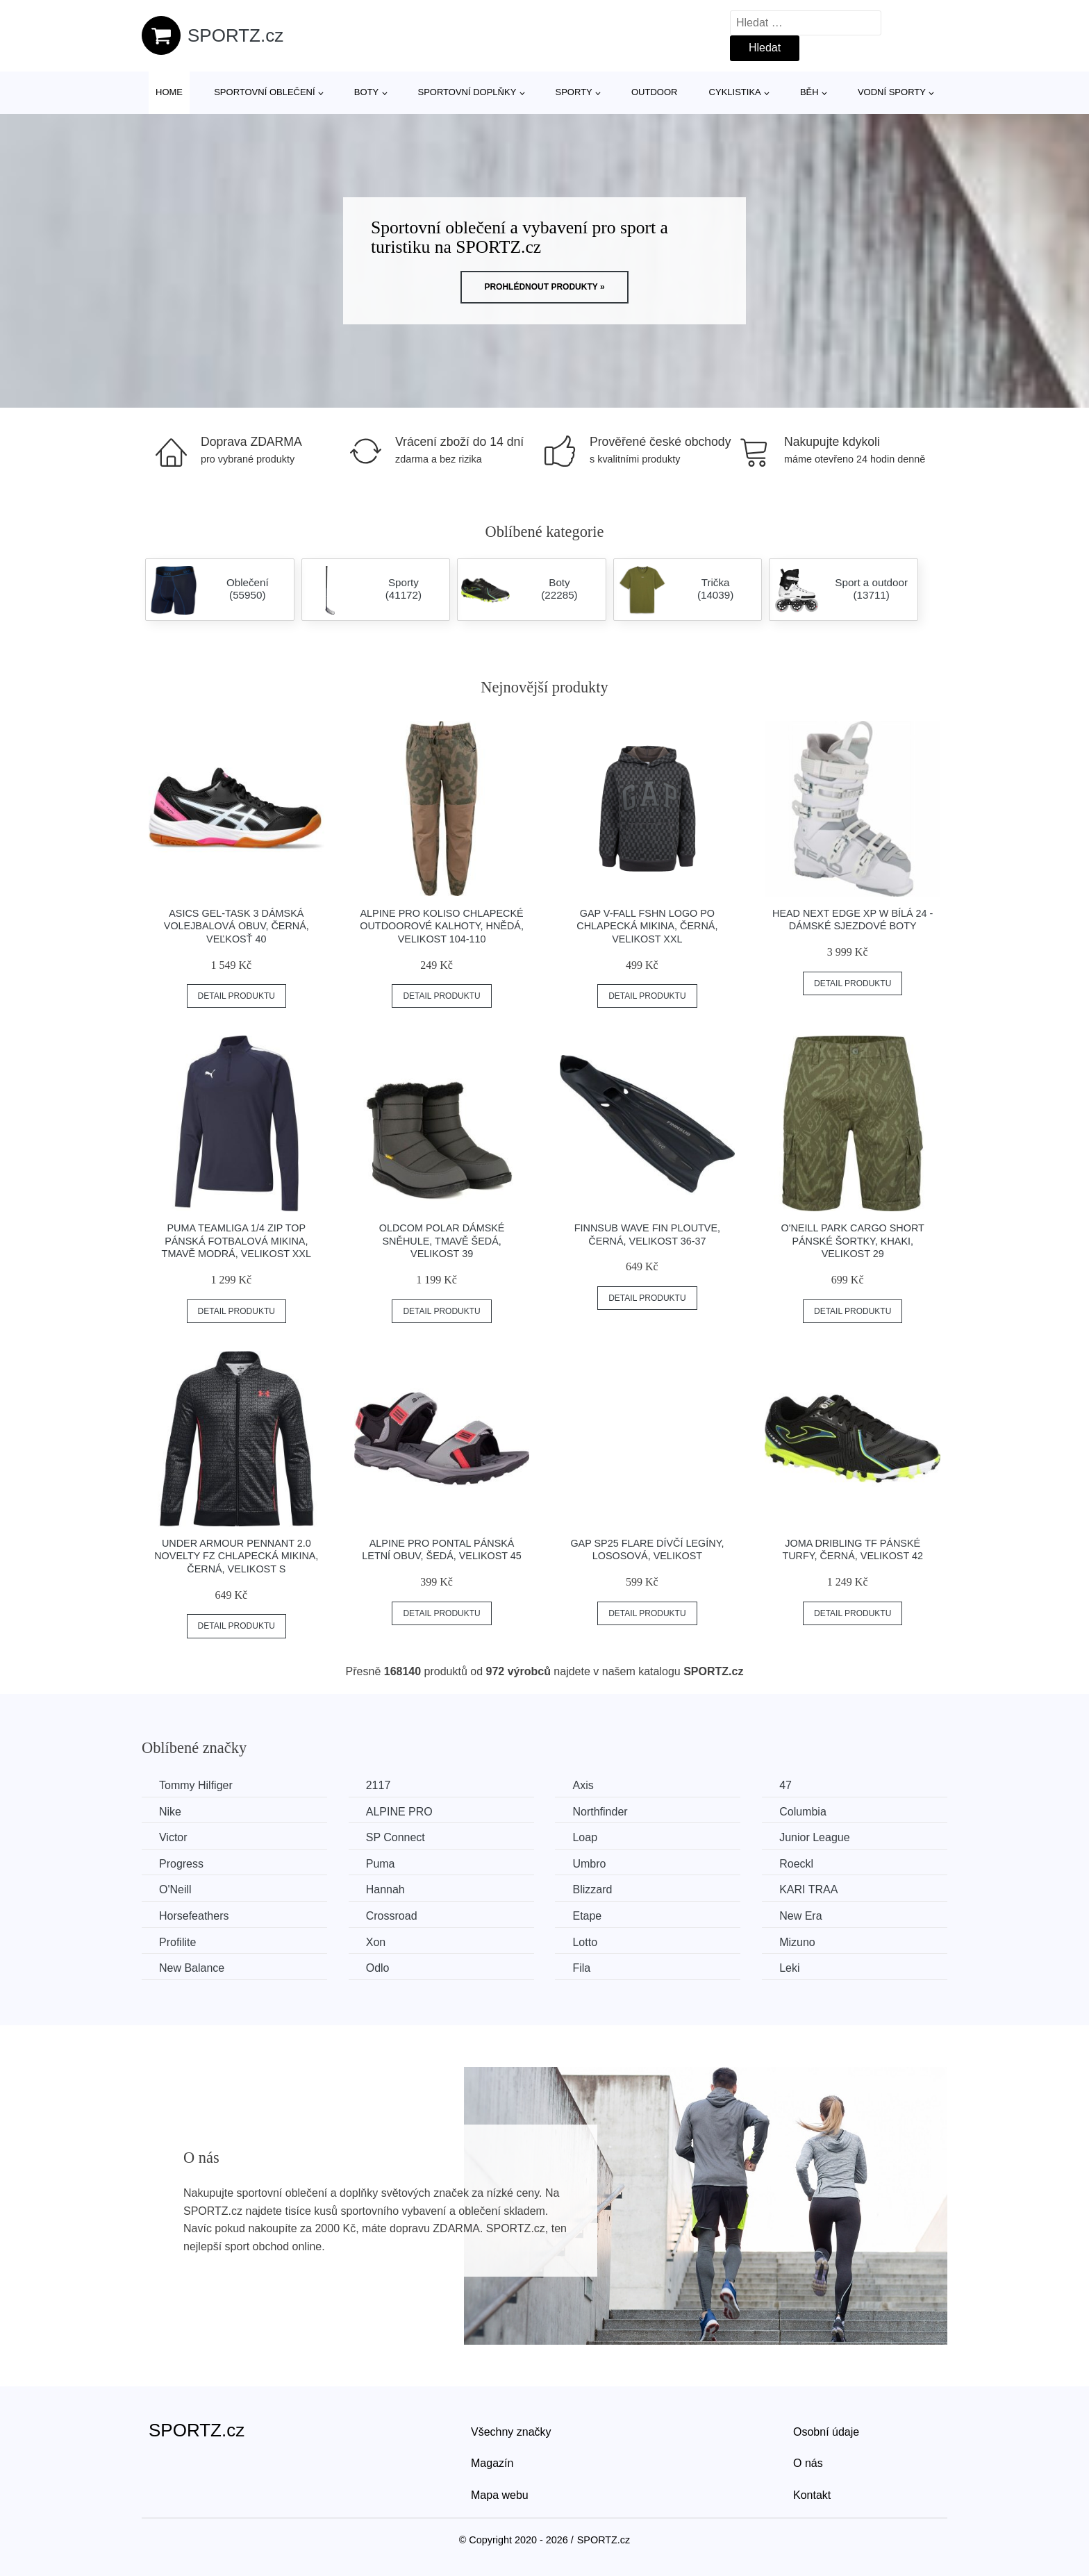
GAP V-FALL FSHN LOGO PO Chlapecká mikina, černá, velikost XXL (646, 926)
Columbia (802, 1812)
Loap (584, 1837)
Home (169, 92)
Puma (380, 1864)
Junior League (814, 1837)
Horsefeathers (194, 1916)
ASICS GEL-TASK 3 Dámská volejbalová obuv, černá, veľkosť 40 (236, 926)
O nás (808, 2463)
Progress (181, 1864)
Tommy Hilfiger (196, 1785)
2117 (378, 1785)
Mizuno (797, 1942)
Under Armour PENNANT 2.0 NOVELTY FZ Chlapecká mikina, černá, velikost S (236, 1556)
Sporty (574, 92)
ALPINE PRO (399, 1812)
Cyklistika (735, 92)
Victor (173, 1837)
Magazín (492, 2463)
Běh (809, 92)
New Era (800, 1916)
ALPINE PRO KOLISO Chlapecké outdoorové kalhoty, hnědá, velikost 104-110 (442, 926)
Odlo (378, 1968)
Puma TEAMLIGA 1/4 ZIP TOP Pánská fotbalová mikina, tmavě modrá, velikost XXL (236, 1240)
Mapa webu (500, 2495)
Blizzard (592, 1889)
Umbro (589, 1864)
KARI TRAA (808, 1889)
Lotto (584, 1942)
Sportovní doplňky (466, 92)
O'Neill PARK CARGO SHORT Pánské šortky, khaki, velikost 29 (852, 1240)
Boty (366, 92)
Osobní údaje (826, 2432)
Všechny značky (511, 2432)
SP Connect (395, 1837)
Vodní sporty (892, 92)
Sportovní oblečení (264, 92)
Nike (170, 1812)
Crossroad (391, 1916)
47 (785, 1785)
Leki (789, 1968)
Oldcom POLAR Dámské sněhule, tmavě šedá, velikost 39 (442, 1240)
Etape (586, 1916)
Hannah (385, 1889)
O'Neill (175, 1889)
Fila (581, 1968)
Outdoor (654, 92)
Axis (582, 1785)
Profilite (177, 1942)
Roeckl (796, 1864)
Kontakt (812, 2495)
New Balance (191, 1968)
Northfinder (599, 1812)
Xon (375, 1942)
